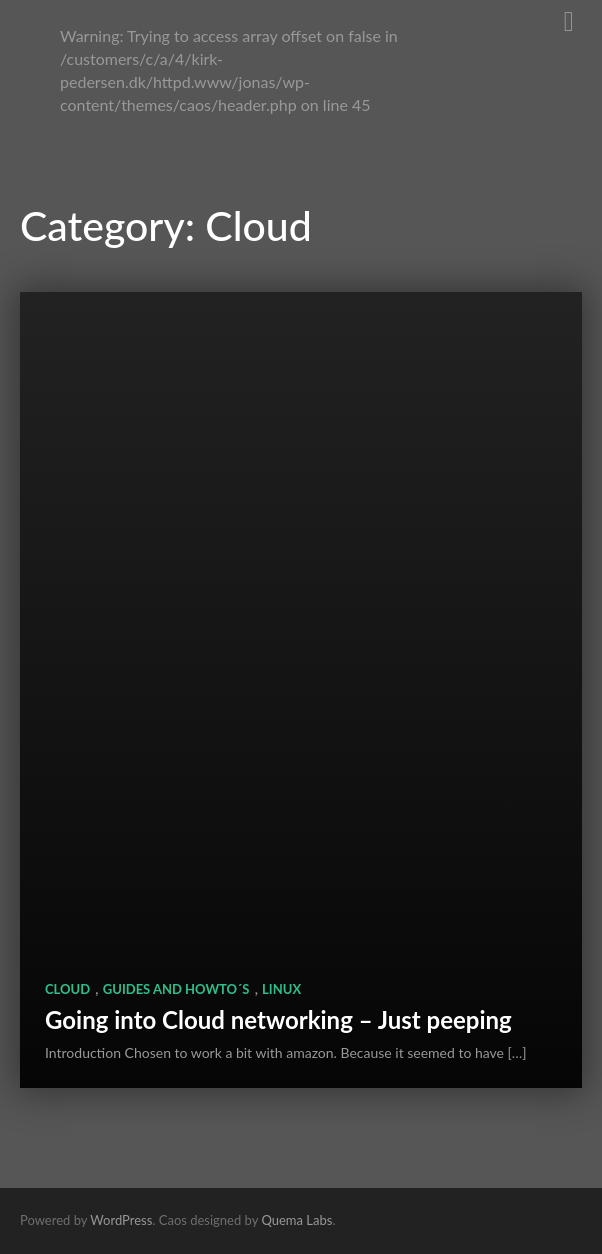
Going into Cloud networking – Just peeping (278, 1019)
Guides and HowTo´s (176, 989)
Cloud (67, 989)
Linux (281, 989)
